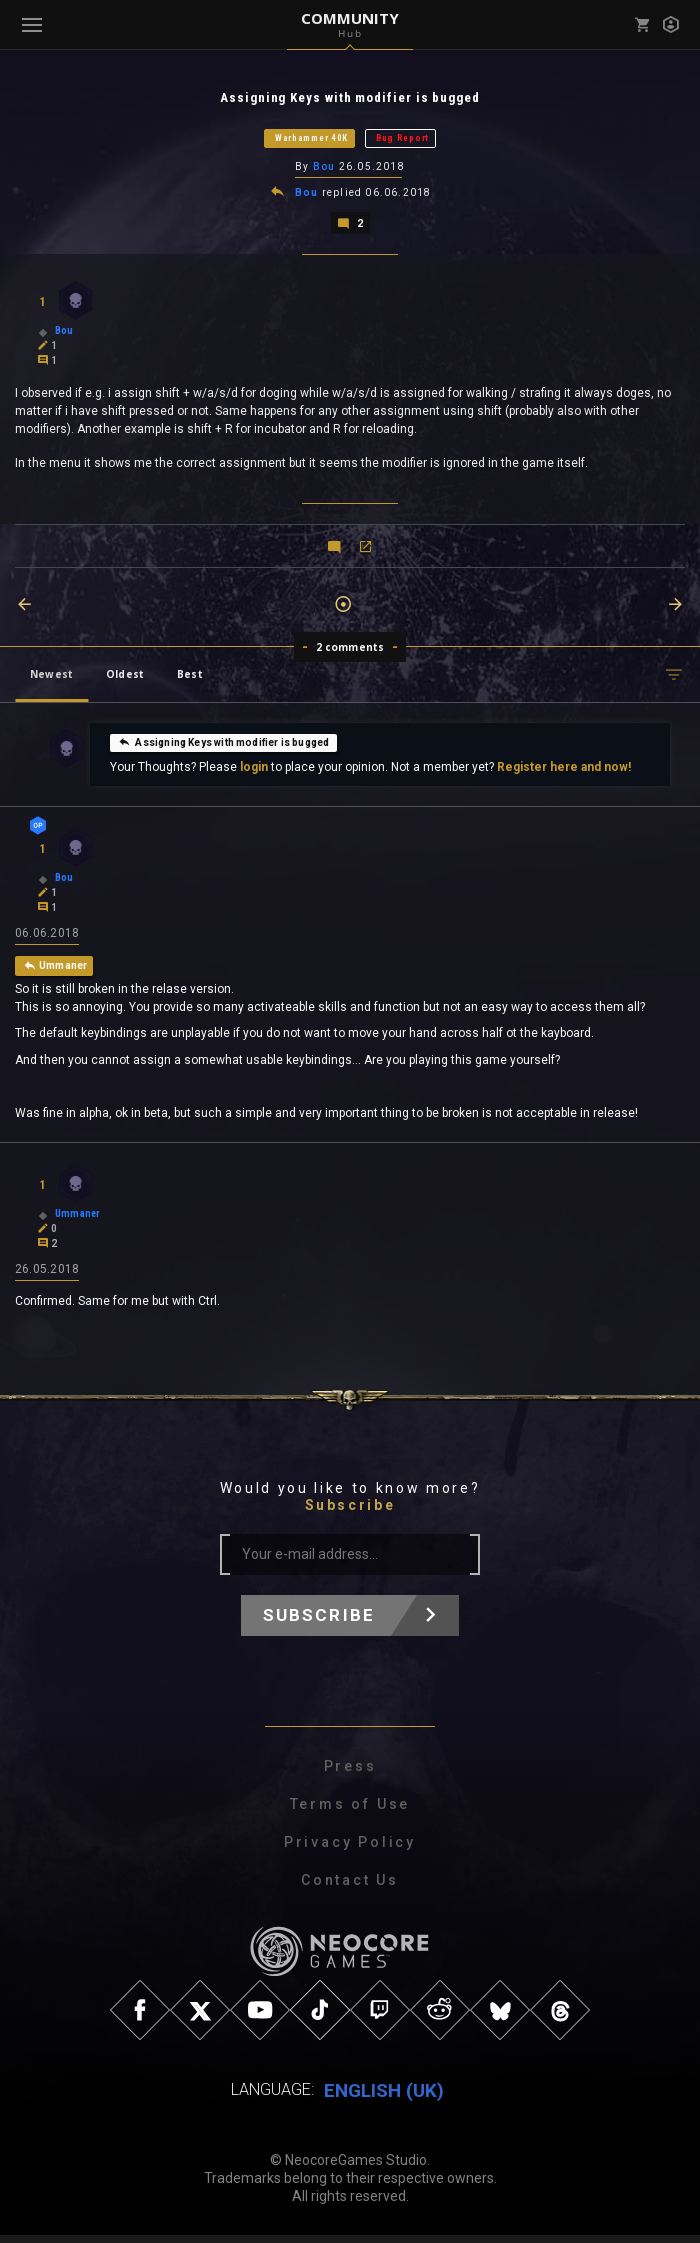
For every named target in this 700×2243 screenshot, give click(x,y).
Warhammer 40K (311, 139)
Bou (324, 168)
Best (190, 678)
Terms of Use (350, 1812)
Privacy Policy (350, 1850)
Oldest (125, 678)
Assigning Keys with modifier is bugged (223, 746)
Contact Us (350, 1888)
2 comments (350, 651)
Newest (51, 678)
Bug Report (402, 139)
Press (350, 1774)
